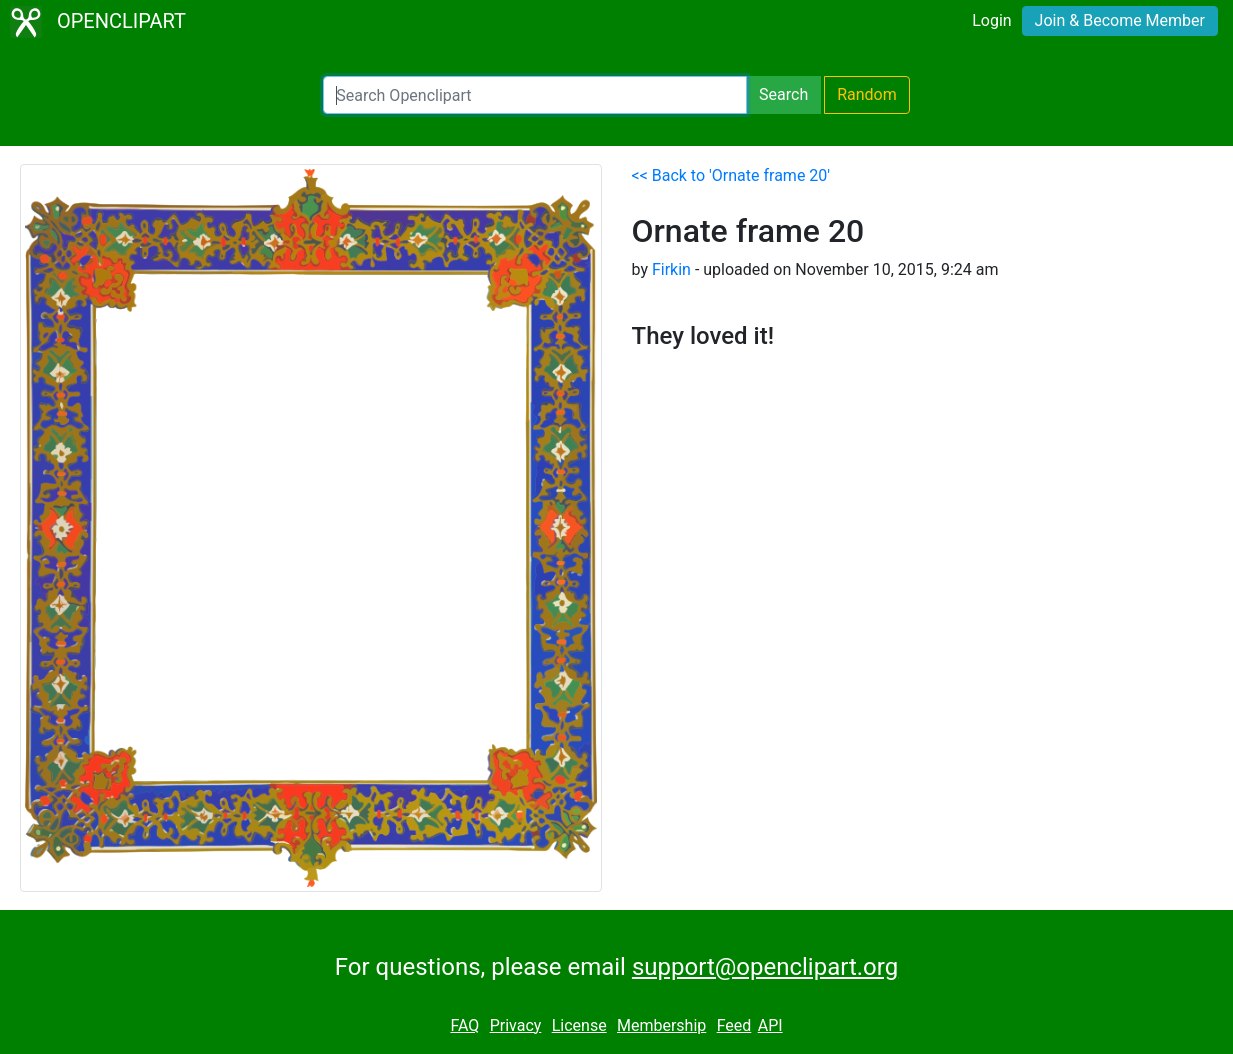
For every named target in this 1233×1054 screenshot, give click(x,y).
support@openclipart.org (765, 967)
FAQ (464, 1025)
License (579, 1025)
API (770, 1025)
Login (991, 20)
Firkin (671, 269)
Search (783, 94)
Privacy (516, 1025)
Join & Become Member (1120, 20)
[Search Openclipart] (535, 95)
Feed (734, 1025)
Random (867, 94)
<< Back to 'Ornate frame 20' (731, 175)
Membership (661, 1025)
